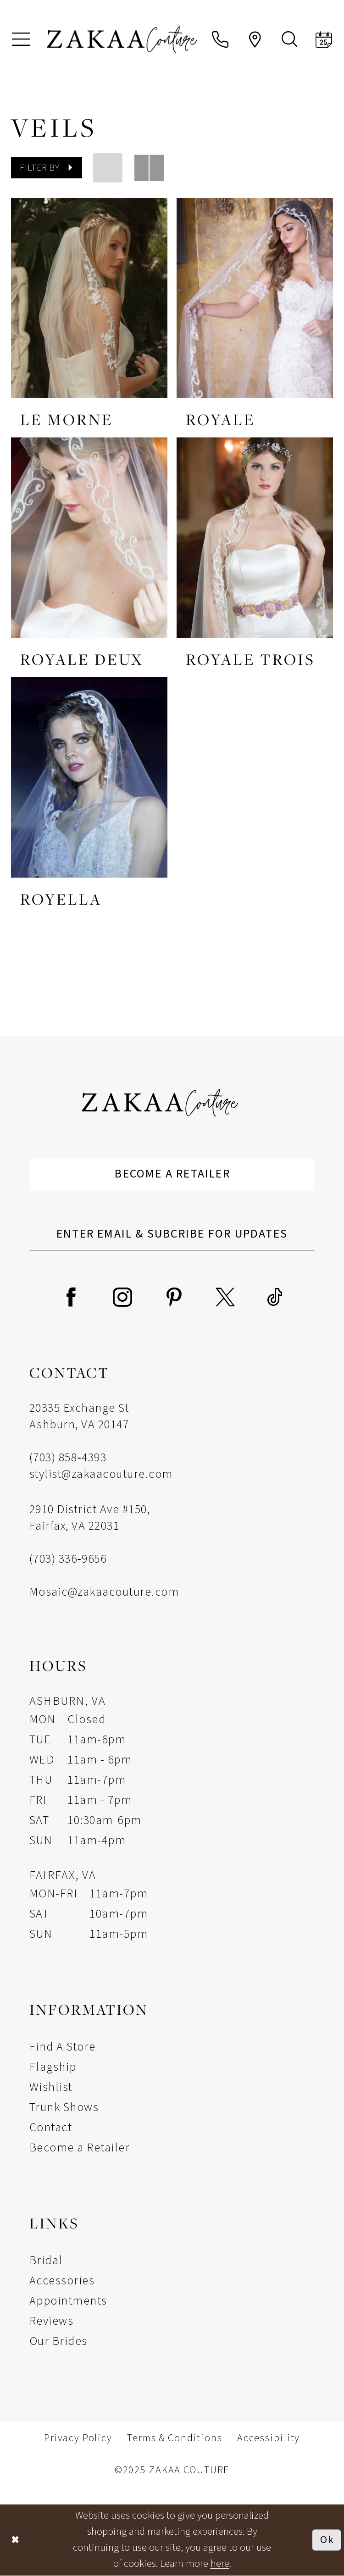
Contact (50, 2127)
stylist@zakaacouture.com (101, 1473)
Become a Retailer (173, 1174)
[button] (21, 39)
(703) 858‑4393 (67, 1457)
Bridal (46, 2260)
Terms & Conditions (174, 2438)
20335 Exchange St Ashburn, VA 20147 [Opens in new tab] (79, 1416)
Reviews (51, 2320)
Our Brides (58, 2341)
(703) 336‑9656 (67, 1558)
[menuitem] (21, 39)
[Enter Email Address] (172, 1234)
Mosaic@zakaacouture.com (104, 1591)
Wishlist (50, 2086)
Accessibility (268, 2438)
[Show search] (289, 39)
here (220, 2564)
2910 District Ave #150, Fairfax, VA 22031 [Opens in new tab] (89, 1517)
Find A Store (62, 2046)
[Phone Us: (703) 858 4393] (220, 39)
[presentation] (89, 298)
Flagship (53, 2066)
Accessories (61, 2280)
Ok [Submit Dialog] (327, 2540)
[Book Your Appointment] (323, 39)
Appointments (68, 2300)
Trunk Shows (64, 2107)
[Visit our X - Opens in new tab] (225, 1297)
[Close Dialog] (16, 2540)
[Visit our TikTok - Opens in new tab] (274, 1297)
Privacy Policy (78, 2438)
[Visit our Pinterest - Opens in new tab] (174, 1297)
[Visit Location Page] (255, 39)
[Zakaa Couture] (122, 39)
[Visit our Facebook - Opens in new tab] (71, 1297)
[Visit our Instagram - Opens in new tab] (122, 1297)
